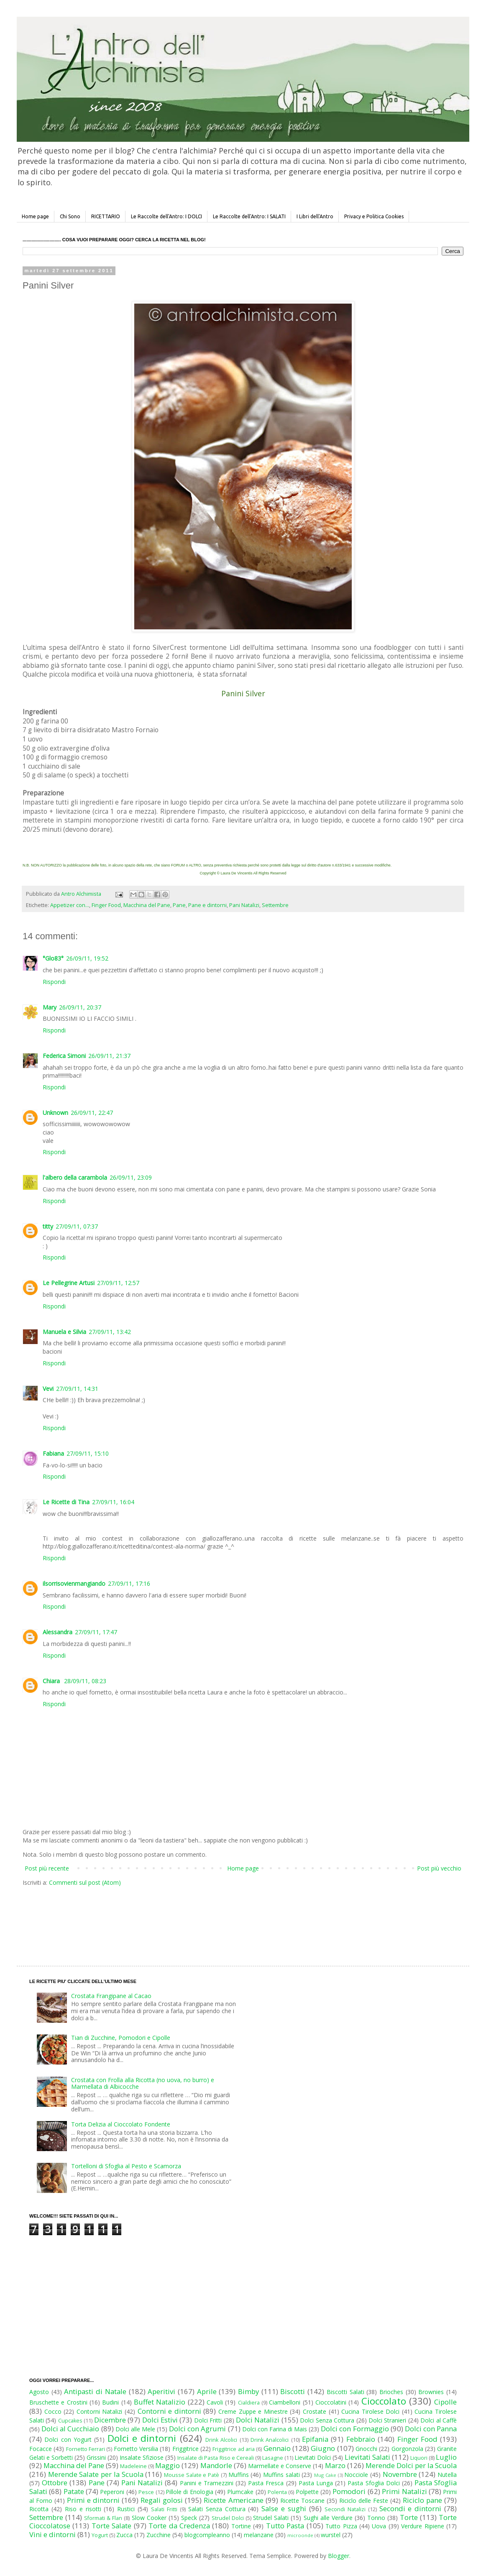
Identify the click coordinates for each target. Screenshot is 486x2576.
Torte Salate (111, 2525)
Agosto (39, 2392)
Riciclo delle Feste (363, 2500)
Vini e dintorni (52, 2534)
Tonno (376, 2518)
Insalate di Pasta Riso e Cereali (215, 2457)
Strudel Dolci (228, 2518)
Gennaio (277, 2448)
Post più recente (47, 1868)
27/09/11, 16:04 (113, 1502)
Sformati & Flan (103, 2518)
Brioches (391, 2392)
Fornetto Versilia (136, 2449)
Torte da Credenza (179, 2525)
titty (48, 1226)
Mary (49, 1007)
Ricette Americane (233, 2500)
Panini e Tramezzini (206, 2483)
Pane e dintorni (207, 905)
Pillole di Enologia (189, 2492)
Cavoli (215, 2402)
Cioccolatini (330, 2402)
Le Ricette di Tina (66, 1502)
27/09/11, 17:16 (129, 1583)
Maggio (167, 2465)
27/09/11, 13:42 (110, 1332)
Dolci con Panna (431, 2428)
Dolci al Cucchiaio (70, 2428)
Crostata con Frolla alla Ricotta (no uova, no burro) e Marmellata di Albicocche (142, 2083)
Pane (179, 905)
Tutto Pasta (285, 2525)
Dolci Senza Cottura (327, 2420)
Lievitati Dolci (312, 2457)
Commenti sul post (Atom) (85, 1882)
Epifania (315, 2439)
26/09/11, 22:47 (92, 1113)
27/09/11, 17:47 (96, 1632)
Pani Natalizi (244, 905)
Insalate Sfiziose (142, 2457)
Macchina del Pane (146, 905)
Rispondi (54, 982)
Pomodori (349, 2491)
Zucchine (158, 2535)
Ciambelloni (284, 2402)
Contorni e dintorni (169, 2411)
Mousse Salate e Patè (191, 2475)
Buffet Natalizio (159, 2402)
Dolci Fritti (208, 2420)
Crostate (314, 2411)
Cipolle (445, 2402)
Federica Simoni (64, 1056)
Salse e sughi (283, 2508)
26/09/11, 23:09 (131, 1177)
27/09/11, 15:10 (88, 1453)
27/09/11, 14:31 (77, 1389)
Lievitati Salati (367, 2457)
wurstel (330, 2535)
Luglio (446, 2457)
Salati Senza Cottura (217, 2509)
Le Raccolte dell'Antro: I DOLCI (166, 216)
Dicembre (110, 2420)
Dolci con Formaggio (355, 2428)
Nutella (447, 2475)
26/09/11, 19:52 (87, 958)
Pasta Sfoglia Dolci (373, 2483)
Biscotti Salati (345, 2392)
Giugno (323, 2448)
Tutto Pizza (341, 2526)
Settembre (275, 905)
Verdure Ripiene (422, 2526)
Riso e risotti (83, 2509)
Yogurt (100, 2535)
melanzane (259, 2535)
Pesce (146, 2492)
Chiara (52, 1681)
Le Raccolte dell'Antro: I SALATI (249, 216)
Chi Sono (70, 216)
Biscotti (292, 2391)
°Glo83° (53, 958)
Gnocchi (366, 2449)
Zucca (124, 2535)
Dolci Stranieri (387, 2420)
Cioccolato (383, 2401)
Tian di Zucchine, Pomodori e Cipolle (120, 2038)
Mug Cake (325, 2475)
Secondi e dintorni (410, 2508)
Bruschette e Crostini (58, 2402)
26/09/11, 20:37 (80, 1007)
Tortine (241, 2526)
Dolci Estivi (160, 2420)
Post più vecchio (439, 1868)
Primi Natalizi (404, 2491)
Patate (74, 2491)
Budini (110, 2402)
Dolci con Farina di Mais (274, 2429)
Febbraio (360, 2439)
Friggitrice (185, 2449)
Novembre (400, 2474)
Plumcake (240, 2492)
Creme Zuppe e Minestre (253, 2411)
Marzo (335, 2465)
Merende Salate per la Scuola (95, 2474)
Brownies (431, 2392)
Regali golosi (162, 2500)
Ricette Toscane (302, 2500)
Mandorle (216, 2465)
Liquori (418, 2457)
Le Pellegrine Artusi (69, 1283)
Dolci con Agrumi (197, 2428)
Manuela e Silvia (64, 1332)
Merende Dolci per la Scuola (411, 2465)
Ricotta (39, 2509)
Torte (409, 2517)
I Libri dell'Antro (315, 216)
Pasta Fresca (266, 2483)
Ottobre (54, 2482)
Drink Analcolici (270, 2439)
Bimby (248, 2391)
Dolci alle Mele (135, 2429)
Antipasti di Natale (95, 2391)
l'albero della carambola (75, 1177)
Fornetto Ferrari (85, 2449)
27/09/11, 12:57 (118, 1283)
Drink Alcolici (221, 2439)
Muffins (238, 2475)
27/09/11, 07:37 (77, 1226)
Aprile (207, 2391)
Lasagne (272, 2457)
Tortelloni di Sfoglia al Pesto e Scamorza (126, 2166)
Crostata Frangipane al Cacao (111, 1996)
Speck (189, 2518)
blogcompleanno (207, 2535)
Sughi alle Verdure (328, 2518)
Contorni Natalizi (100, 2411)
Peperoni (112, 2492)
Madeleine (133, 2466)
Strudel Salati (271, 2518)
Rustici (126, 2509)
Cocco (52, 2411)
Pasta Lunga (316, 2483)
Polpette (307, 2492)
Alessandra (57, 1632)
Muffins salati (281, 2475)
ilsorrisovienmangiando (74, 1583)
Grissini (96, 2457)
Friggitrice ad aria (233, 2449)
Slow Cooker (149, 2518)
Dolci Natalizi (257, 2420)
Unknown (55, 1113)
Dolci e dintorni (141, 2438)
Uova (379, 2526)
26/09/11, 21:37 (109, 1056)
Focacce (40, 2449)
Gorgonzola (407, 2449)
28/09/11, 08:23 (85, 1681)
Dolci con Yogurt (68, 2439)
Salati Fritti (164, 2509)
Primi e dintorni (93, 2500)
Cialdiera (249, 2402)
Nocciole (356, 2475)
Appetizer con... (69, 905)
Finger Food (106, 905)
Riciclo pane (422, 2500)
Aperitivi (161, 2391)
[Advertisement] (225, 1918)
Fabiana (53, 1453)
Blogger (338, 2556)
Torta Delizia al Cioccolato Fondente (120, 2124)
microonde (300, 2535)
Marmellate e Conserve (279, 2466)
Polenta (277, 2492)
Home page (35, 216)
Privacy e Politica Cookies (374, 216)
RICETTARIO (105, 216)
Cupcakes (70, 2420)
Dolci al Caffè (438, 2420)
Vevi (48, 1389)
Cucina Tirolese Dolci (370, 2411)
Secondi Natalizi (345, 2509)
